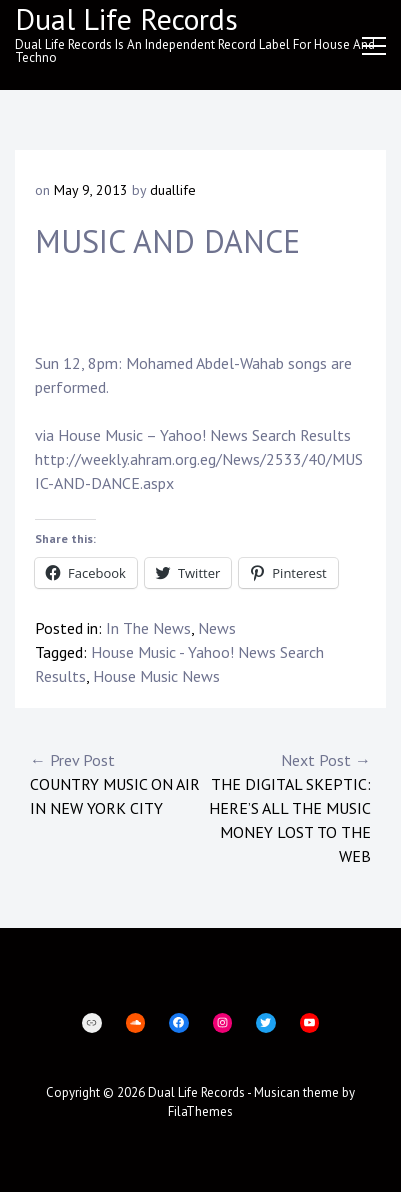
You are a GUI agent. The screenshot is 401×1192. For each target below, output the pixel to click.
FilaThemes (200, 1111)
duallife (173, 190)
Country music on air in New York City (115, 783)
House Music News (156, 676)
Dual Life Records (196, 1092)
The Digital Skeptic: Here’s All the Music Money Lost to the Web (286, 807)
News (217, 628)
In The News (148, 628)
